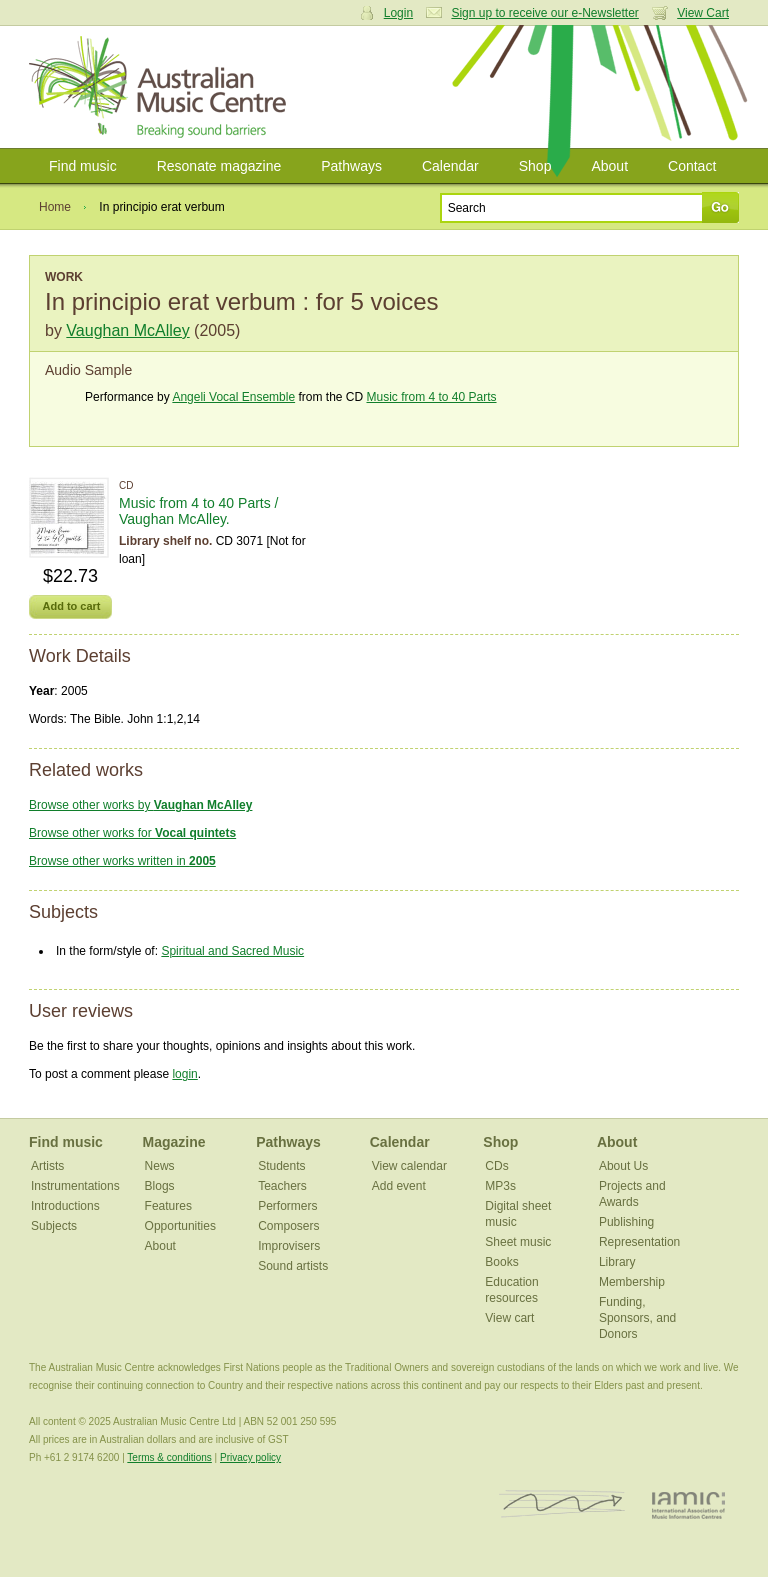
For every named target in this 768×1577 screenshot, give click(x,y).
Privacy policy (250, 1457)
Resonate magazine (219, 166)
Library (617, 1262)
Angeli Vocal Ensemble (233, 397)
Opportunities (180, 1226)
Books (501, 1262)
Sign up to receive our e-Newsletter (544, 13)
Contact (692, 166)
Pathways (351, 166)
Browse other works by (140, 805)
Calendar (450, 166)
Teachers (282, 1186)
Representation (639, 1242)
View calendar (409, 1166)
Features (168, 1206)
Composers (288, 1226)
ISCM (562, 1504)
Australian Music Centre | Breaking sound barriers (161, 87)
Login (398, 13)
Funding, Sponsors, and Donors (637, 1318)
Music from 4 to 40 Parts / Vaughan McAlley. (199, 511)
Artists (47, 1166)
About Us (623, 1166)
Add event (399, 1186)
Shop (535, 166)
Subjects (54, 1226)
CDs (496, 1166)
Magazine (174, 1142)
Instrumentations (75, 1186)
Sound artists (293, 1266)
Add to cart (71, 606)
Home (55, 207)
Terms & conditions (169, 1457)
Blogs (160, 1186)
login (184, 1074)
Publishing (626, 1222)
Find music (83, 166)
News (160, 1166)
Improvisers (289, 1246)
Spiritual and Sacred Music (232, 951)
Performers (287, 1206)
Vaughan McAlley (127, 330)
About (609, 166)
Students (281, 1166)
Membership (632, 1282)
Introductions (65, 1206)
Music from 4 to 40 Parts (431, 397)
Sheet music (518, 1242)
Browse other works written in (122, 861)
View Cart (703, 13)
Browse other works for (132, 833)
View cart (509, 1318)
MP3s (500, 1186)
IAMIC (688, 1504)
